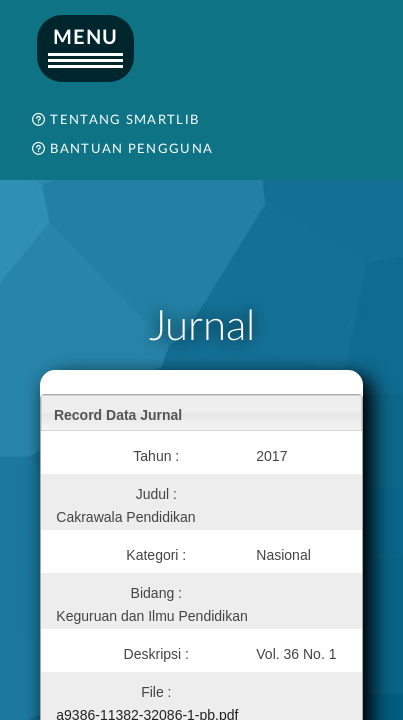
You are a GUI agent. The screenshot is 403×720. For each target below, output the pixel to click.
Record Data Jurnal (118, 415)
